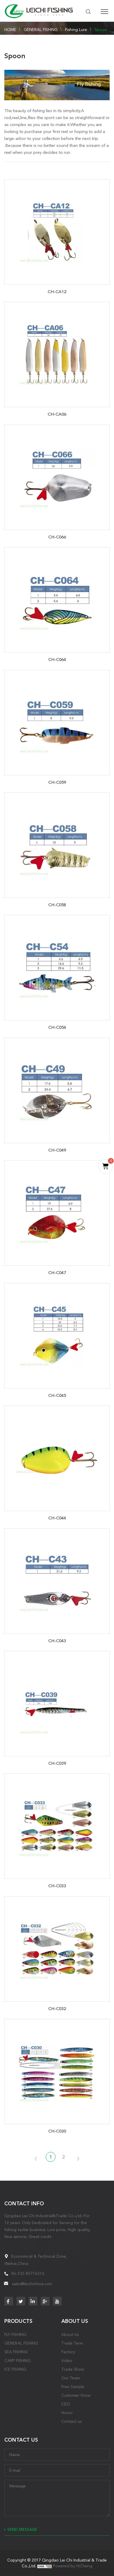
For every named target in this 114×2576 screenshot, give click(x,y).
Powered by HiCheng (72, 2566)
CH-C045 (57, 1395)
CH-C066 (57, 537)
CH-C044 (57, 1518)
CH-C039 (57, 1763)
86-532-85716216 (27, 2273)
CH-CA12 (57, 291)
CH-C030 (57, 2131)
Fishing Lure (76, 29)
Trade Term (72, 2343)
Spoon (101, 29)
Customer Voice (76, 2395)
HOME (10, 29)
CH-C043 (57, 1640)
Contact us (71, 2421)
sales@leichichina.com (32, 2283)
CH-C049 (57, 1150)
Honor (67, 2412)
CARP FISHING (17, 2360)
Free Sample (72, 2386)
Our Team (70, 2378)
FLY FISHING (15, 2334)
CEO (65, 2404)
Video (66, 2360)
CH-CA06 (57, 414)
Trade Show (72, 2369)
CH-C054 (57, 1027)
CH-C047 (57, 1272)
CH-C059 (57, 782)
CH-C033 (57, 1885)
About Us (70, 2334)
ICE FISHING (15, 2369)
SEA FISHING (16, 2352)
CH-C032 (57, 2008)
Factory (68, 2352)
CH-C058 (57, 904)
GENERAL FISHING (41, 29)
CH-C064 (57, 659)
